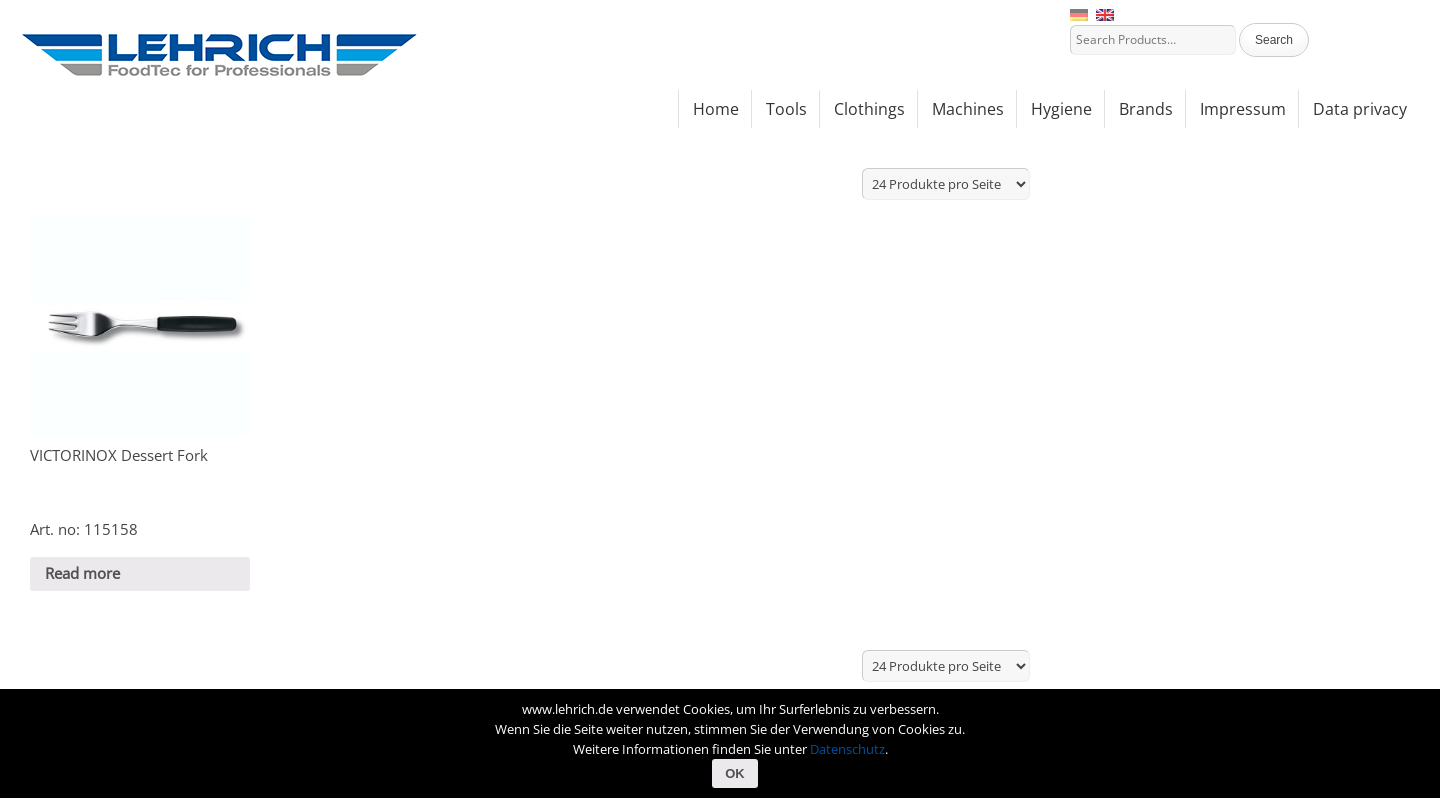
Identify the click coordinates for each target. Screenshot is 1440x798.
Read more (82, 573)
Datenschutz (847, 749)
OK (735, 773)
